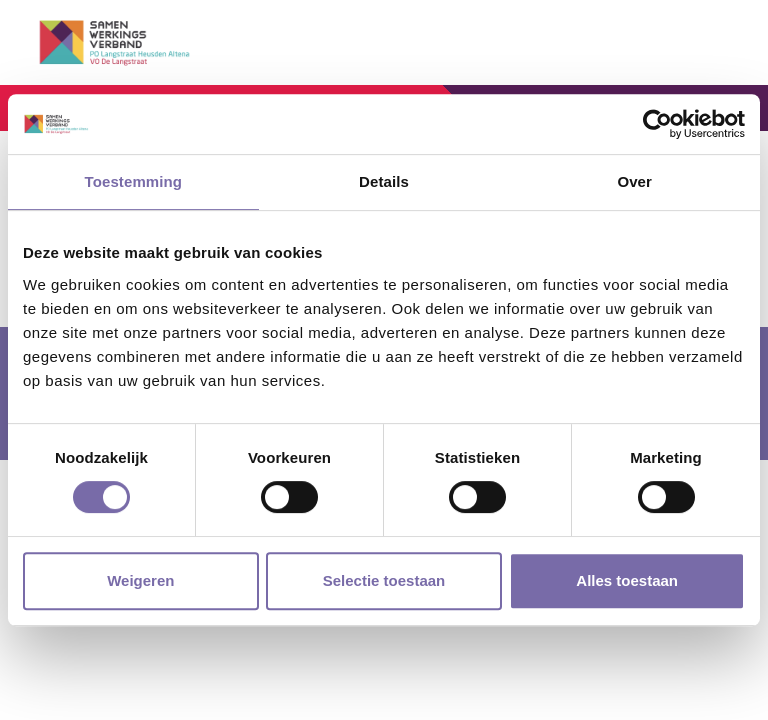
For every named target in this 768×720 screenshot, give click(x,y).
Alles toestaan (627, 580)
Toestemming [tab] (134, 181)
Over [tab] (634, 181)
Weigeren (140, 580)
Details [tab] (384, 181)
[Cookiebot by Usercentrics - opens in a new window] (657, 124)
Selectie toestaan (384, 580)
